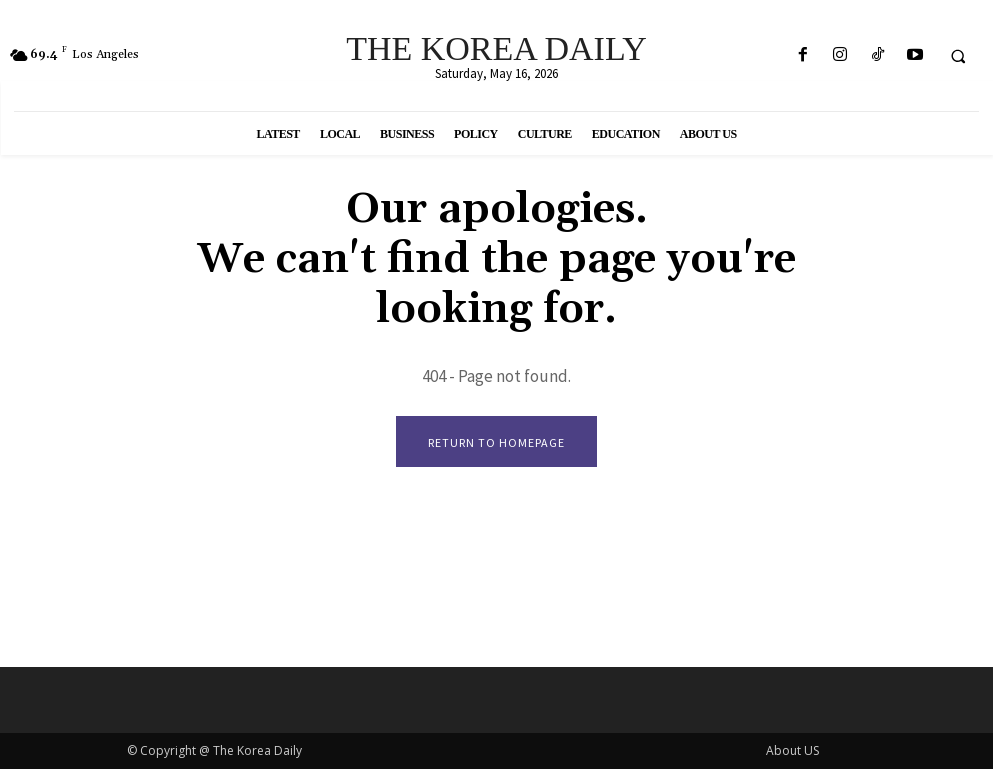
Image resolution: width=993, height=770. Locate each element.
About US (792, 751)
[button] (958, 56)
